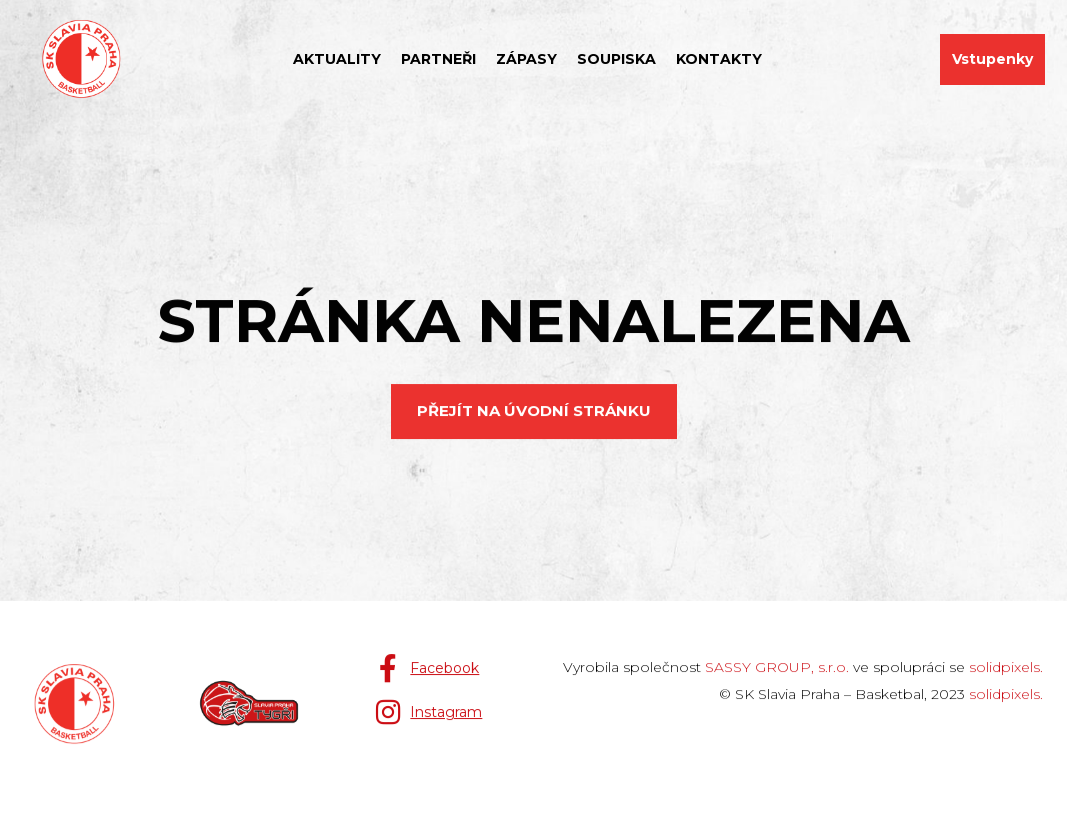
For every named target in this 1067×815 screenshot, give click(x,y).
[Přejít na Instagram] (428, 712)
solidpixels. (1006, 667)
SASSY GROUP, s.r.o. (777, 667)
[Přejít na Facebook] (426, 668)
